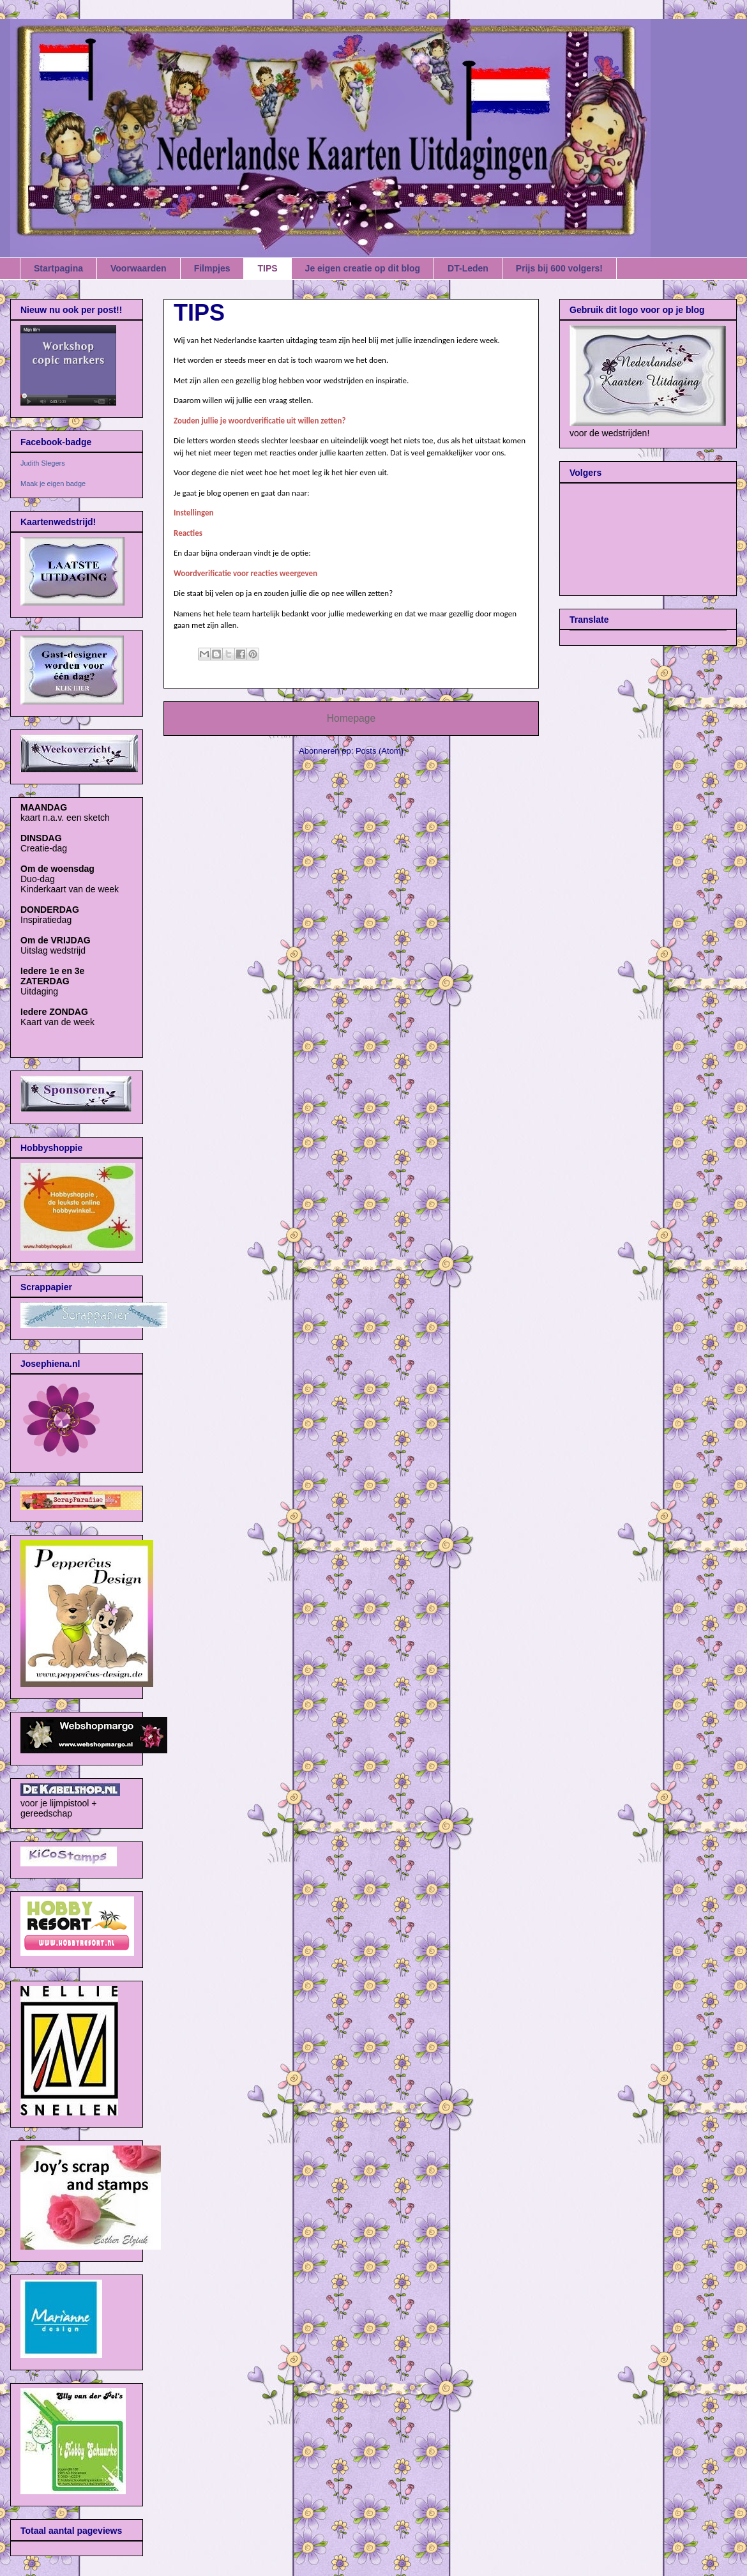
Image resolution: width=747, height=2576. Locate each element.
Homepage (351, 718)
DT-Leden (468, 268)
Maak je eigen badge (53, 483)
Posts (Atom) (380, 751)
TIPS (267, 268)
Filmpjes (212, 268)
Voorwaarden (138, 268)
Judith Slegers (42, 463)
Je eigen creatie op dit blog (362, 268)
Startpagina (58, 268)
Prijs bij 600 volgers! (559, 268)
